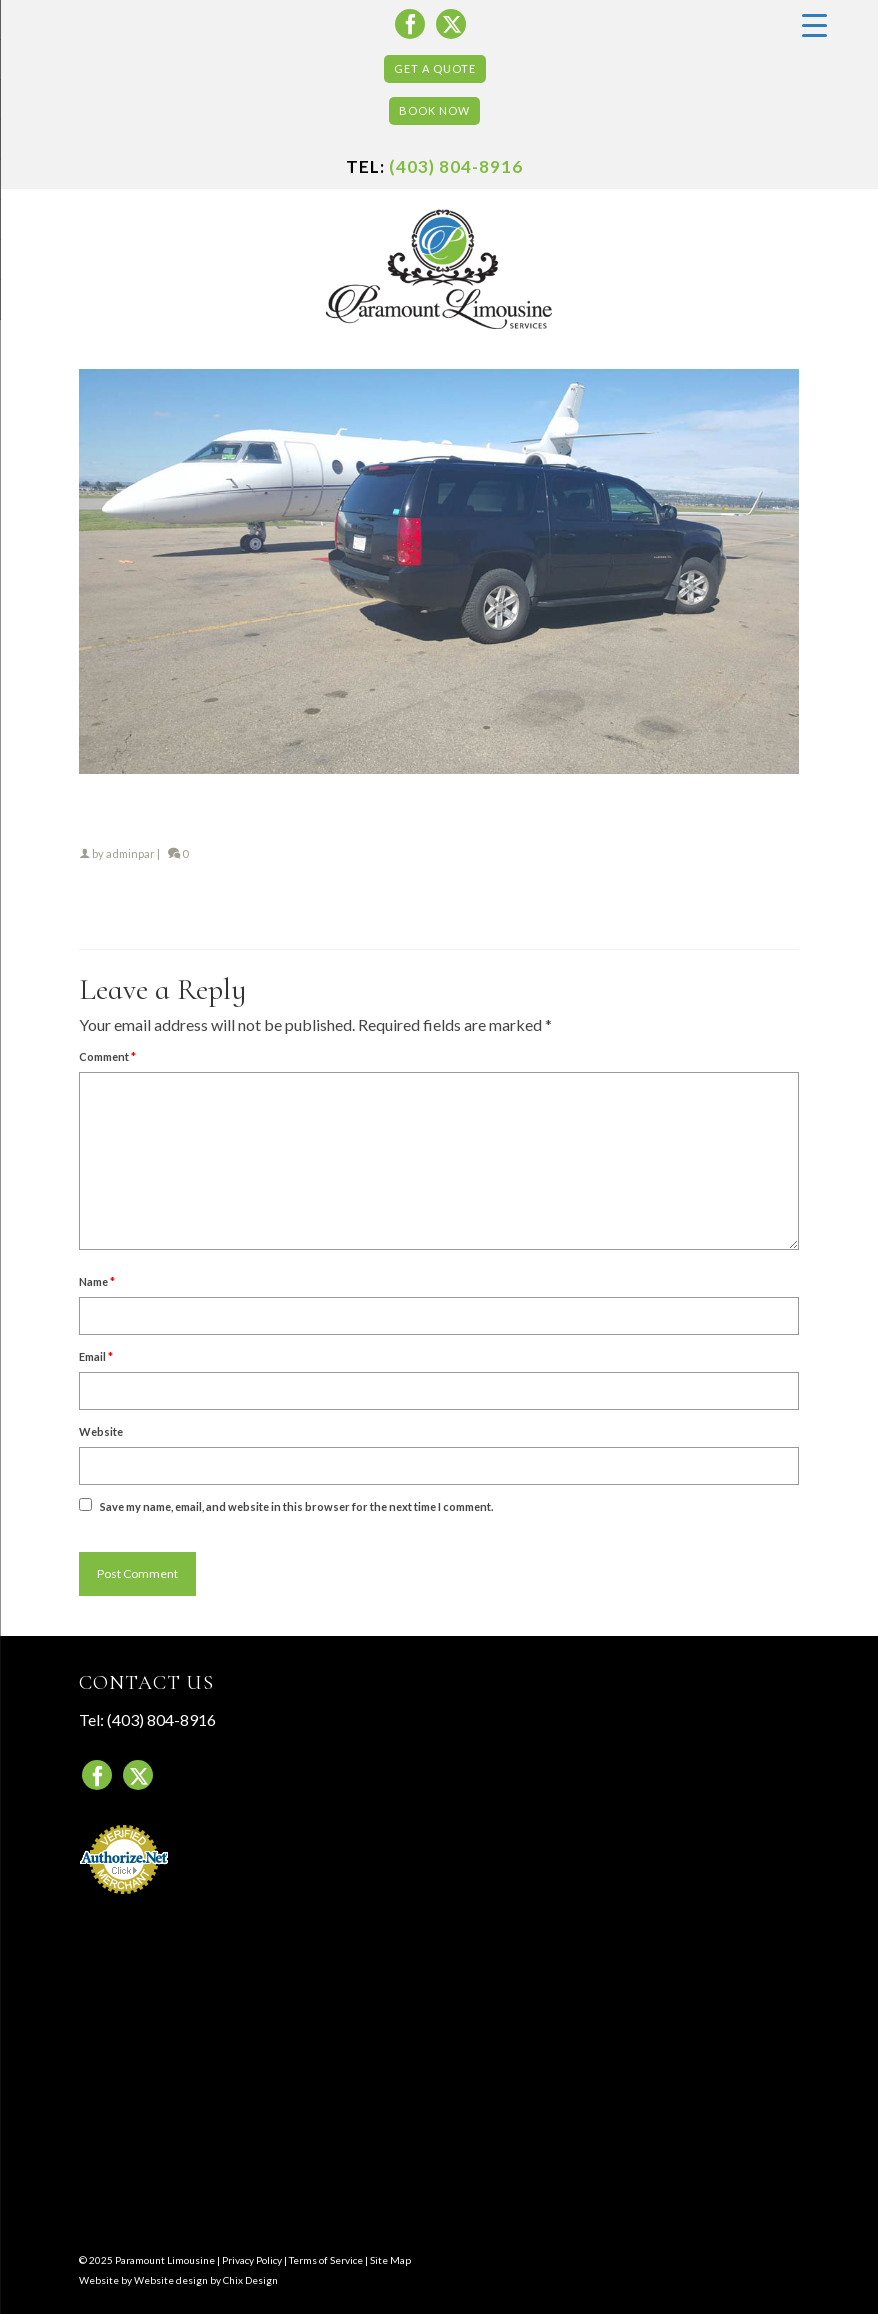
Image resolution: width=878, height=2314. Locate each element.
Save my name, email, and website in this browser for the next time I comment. (296, 1506)
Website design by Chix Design (206, 2280)
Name (97, 1281)
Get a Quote (435, 68)
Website (101, 1431)
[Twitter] (451, 24)
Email (96, 1356)
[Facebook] (410, 24)
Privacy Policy (252, 2260)
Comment (107, 1056)
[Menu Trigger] (814, 24)
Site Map (390, 2260)
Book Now (434, 110)
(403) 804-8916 (456, 166)
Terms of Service (326, 2260)
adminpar (130, 853)
